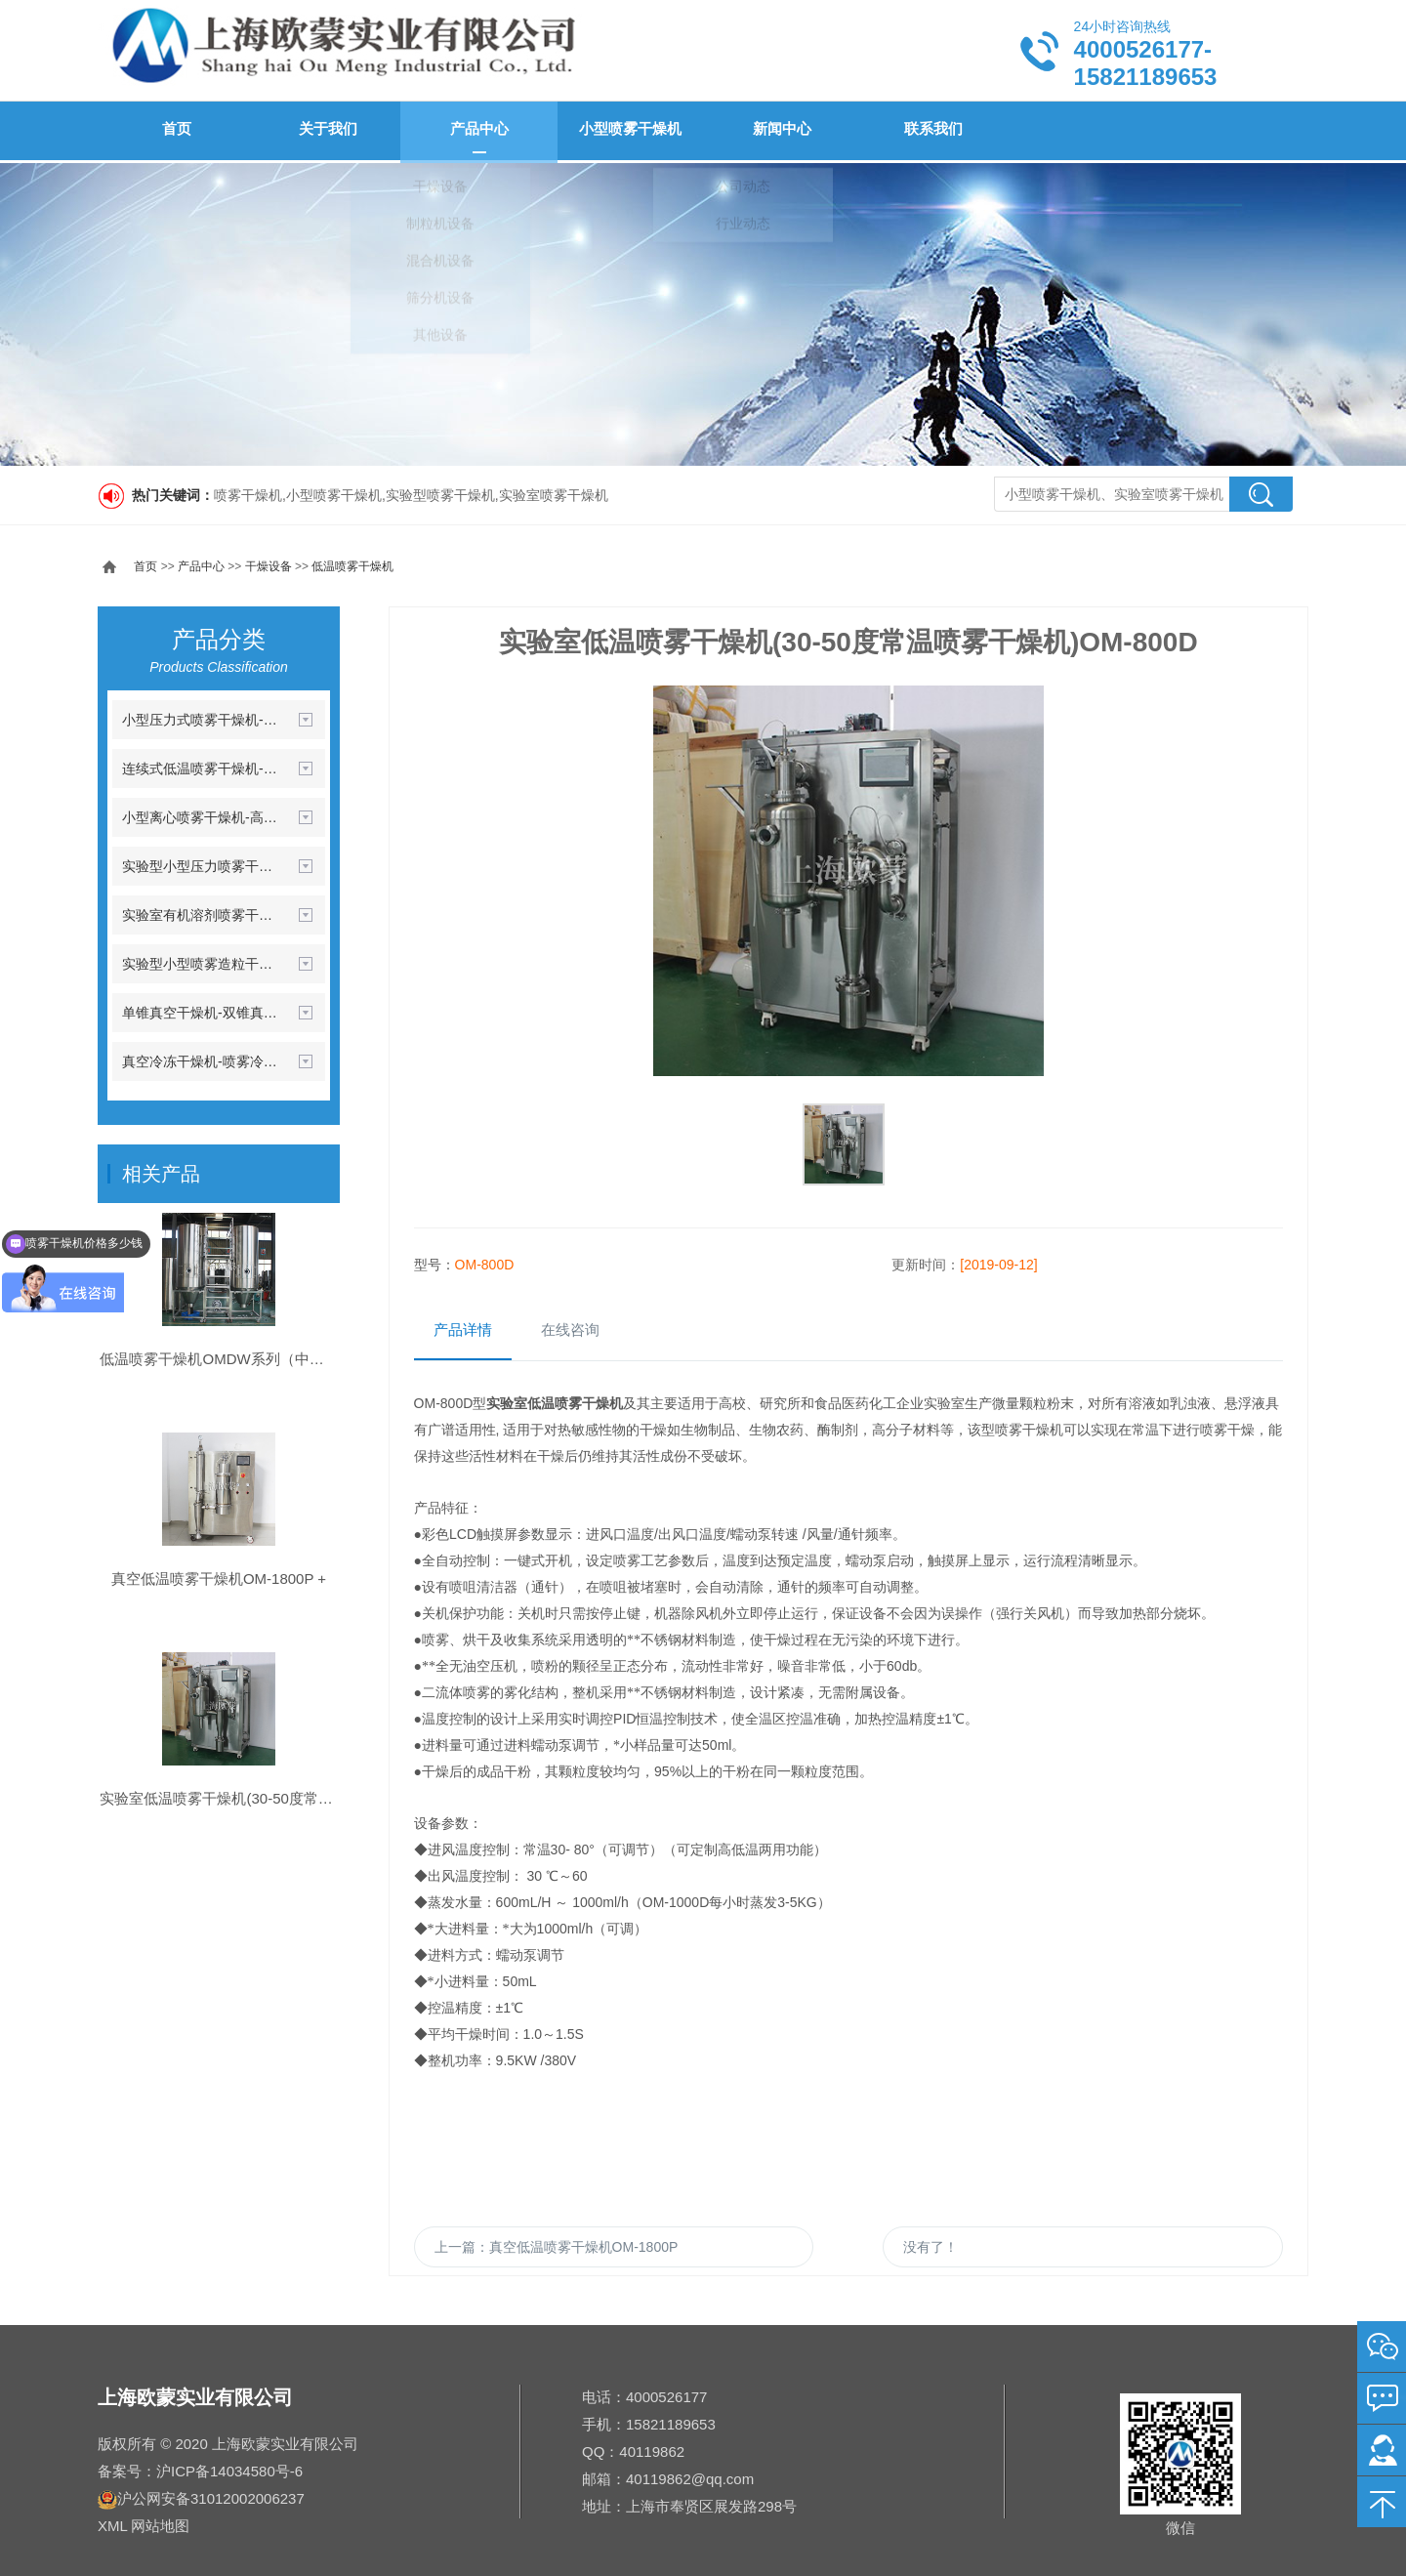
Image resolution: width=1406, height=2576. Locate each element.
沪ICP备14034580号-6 (229, 2468)
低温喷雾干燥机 (352, 563)
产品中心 (476, 130)
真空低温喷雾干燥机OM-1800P (212, 1778)
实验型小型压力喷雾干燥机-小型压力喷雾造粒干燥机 (281, 863)
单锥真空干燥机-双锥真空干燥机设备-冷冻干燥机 (270, 1010)
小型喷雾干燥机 (627, 130)
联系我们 (930, 130)
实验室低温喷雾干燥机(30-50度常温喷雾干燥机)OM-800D (287, 2100)
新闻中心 (779, 130)
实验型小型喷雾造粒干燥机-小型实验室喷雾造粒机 (275, 961)
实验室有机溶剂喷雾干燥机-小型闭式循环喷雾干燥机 (281, 912)
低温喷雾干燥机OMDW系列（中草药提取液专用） (263, 1457)
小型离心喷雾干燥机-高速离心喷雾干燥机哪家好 (268, 814)
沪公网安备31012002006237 (211, 2495)
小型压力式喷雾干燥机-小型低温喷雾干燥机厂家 (268, 717)
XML (112, 2522)
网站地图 (160, 2522)
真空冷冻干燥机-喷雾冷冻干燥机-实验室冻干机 (263, 1058)
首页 (173, 130)
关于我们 (325, 130)
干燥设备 (268, 563)
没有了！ (930, 2248)
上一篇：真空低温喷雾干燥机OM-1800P (556, 2248)
